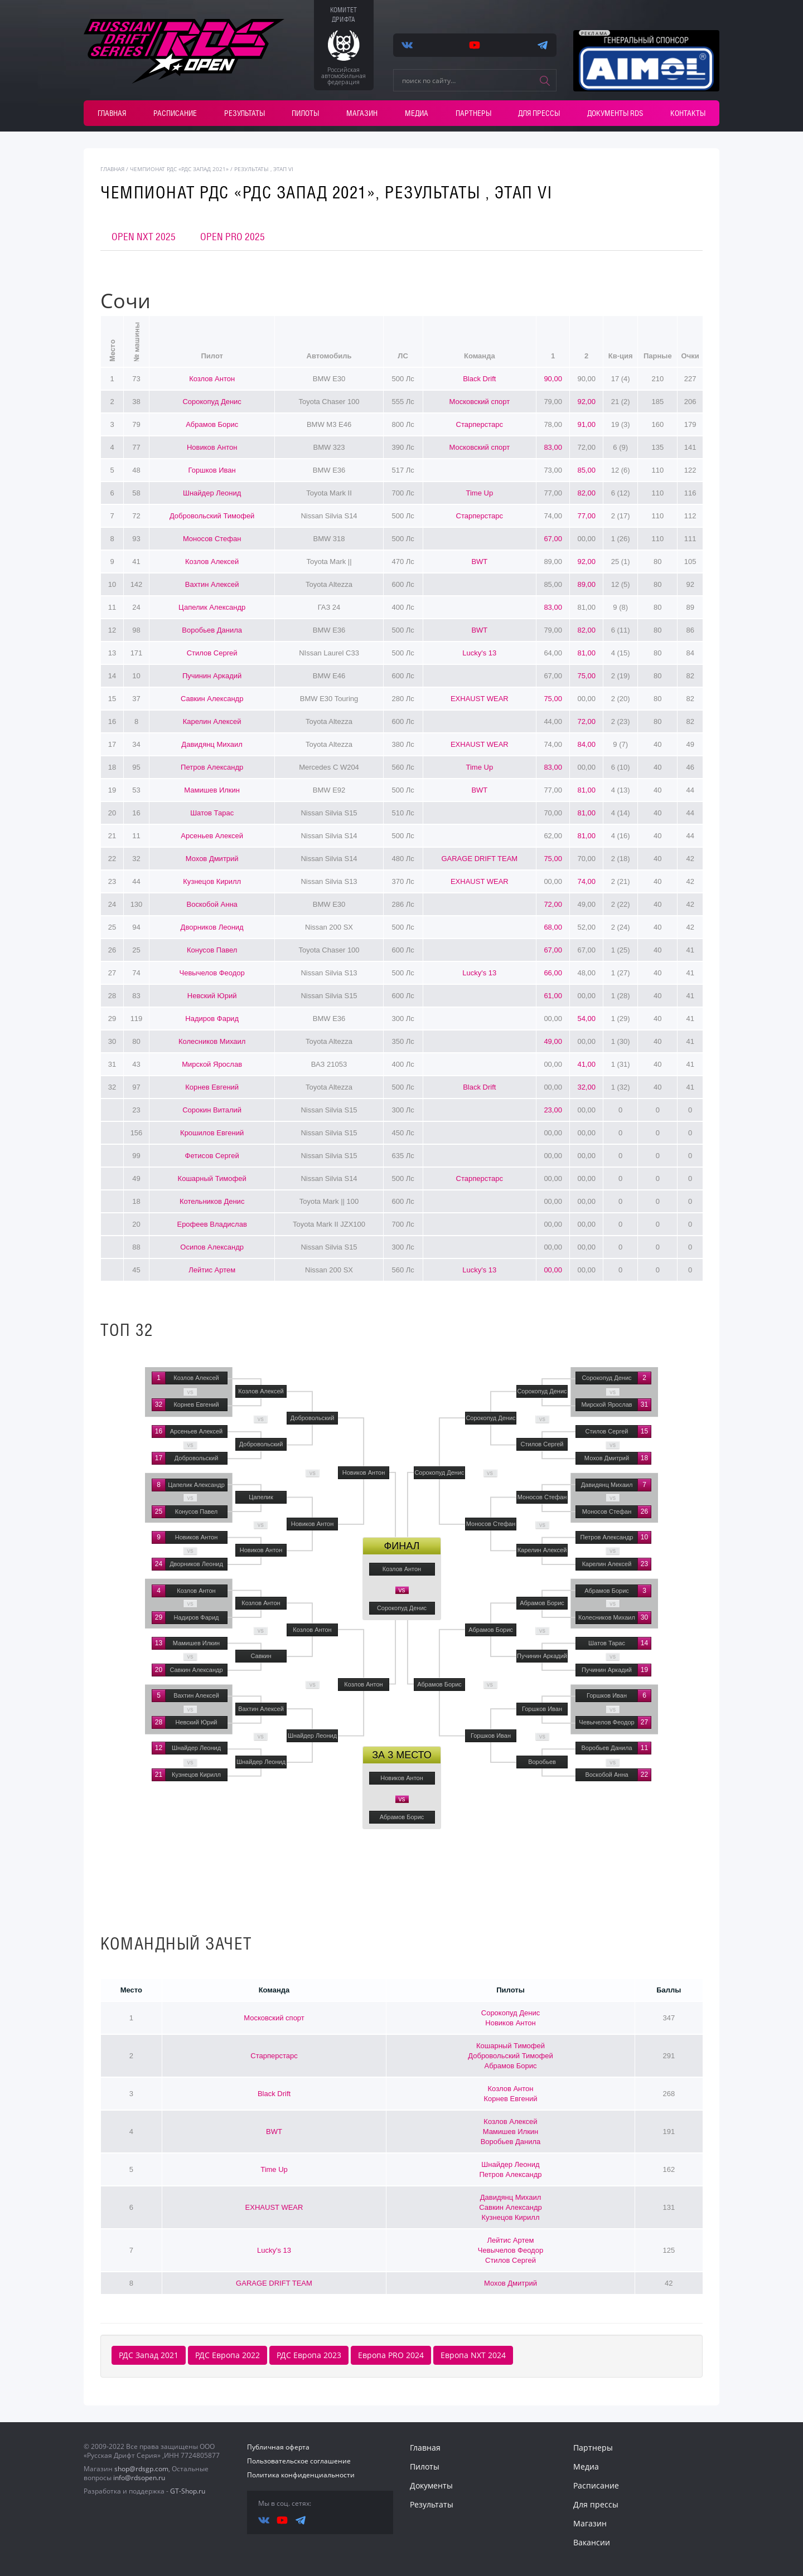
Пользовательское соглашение (299, 2461)
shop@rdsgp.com (141, 2468)
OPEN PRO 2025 (232, 236)
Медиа (416, 113)
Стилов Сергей (212, 653)
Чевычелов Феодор (212, 973)
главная (112, 169)
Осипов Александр (212, 1247)
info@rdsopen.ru (139, 2477)
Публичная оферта (278, 2447)
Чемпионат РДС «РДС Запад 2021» (179, 169)
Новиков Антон (212, 447)
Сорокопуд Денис (211, 401)
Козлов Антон (212, 379)
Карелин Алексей (212, 721)
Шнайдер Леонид (212, 493)
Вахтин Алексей (212, 584)
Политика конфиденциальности (301, 2475)
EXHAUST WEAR (480, 698)
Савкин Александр (212, 698)
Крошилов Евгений (212, 1133)
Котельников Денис (212, 1201)
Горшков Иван (212, 470)
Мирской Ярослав (212, 1064)
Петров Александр (212, 767)
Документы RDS (615, 113)
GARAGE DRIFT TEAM (479, 858)
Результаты (244, 113)
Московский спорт (479, 401)
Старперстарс (479, 424)
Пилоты (305, 113)
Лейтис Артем (211, 1270)
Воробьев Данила (212, 630)
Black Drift (479, 379)
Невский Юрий (212, 995)
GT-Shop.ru (187, 2491)
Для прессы (539, 113)
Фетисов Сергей (212, 1155)
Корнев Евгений (212, 1087)
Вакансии (591, 2542)
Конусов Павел (212, 950)
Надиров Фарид (212, 1018)
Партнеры (473, 113)
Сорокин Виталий (211, 1110)
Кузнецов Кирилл (212, 881)
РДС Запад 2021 (148, 2355)
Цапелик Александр (211, 607)
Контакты (687, 113)
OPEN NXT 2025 (144, 236)
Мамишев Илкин (212, 790)
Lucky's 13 (479, 653)
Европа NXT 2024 (473, 2355)
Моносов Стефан (212, 538)
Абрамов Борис (212, 424)
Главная (112, 113)
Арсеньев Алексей (212, 836)
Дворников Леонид (212, 927)
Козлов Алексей (212, 561)
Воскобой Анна (212, 904)
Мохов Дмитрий (212, 858)
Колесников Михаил (211, 1041)
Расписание (175, 113)
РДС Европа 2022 (227, 2355)
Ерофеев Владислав (211, 1224)
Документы (431, 2485)
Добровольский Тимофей (212, 516)
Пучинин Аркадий (211, 676)
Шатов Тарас (212, 813)
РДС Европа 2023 (309, 2355)
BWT (479, 561)
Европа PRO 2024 (391, 2355)
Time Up (480, 493)
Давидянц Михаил (212, 744)
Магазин (362, 113)
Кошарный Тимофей (212, 1178)
